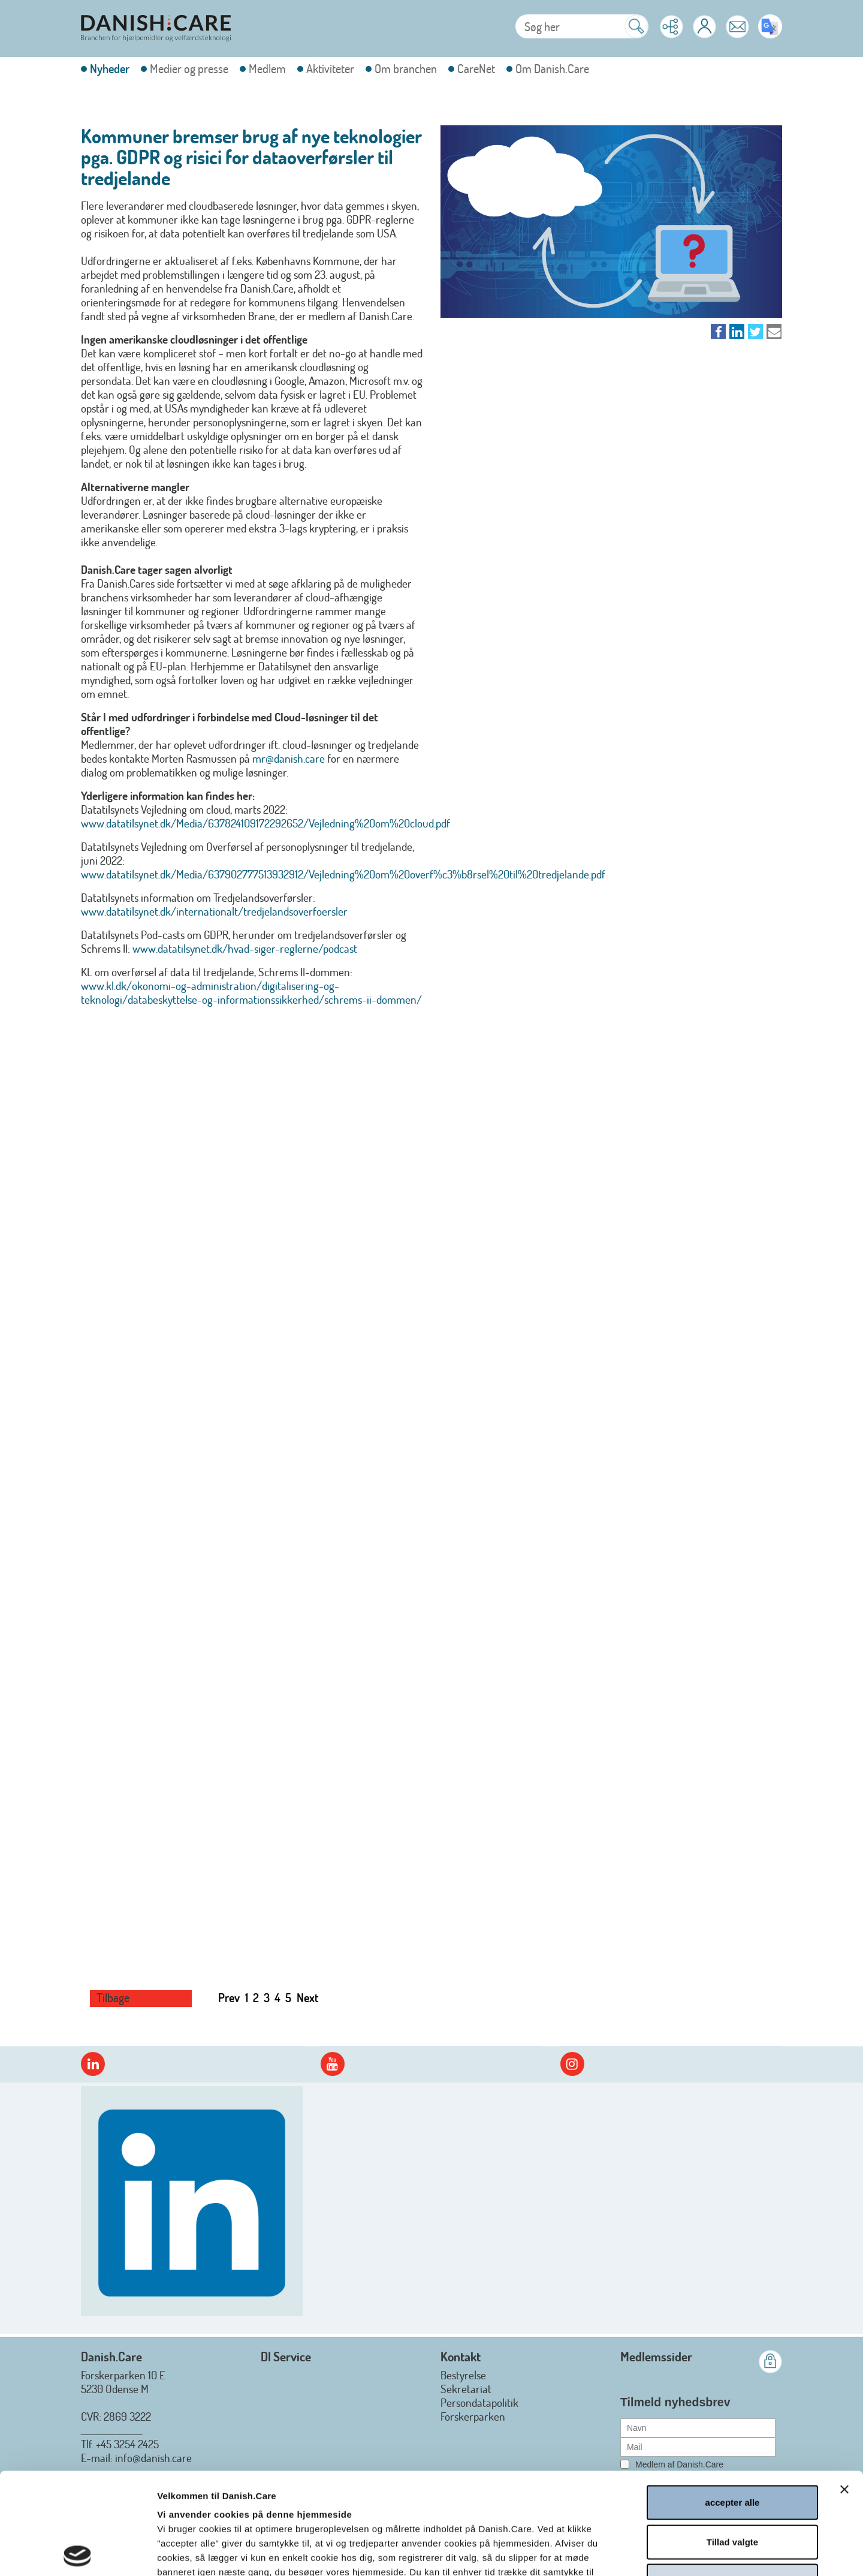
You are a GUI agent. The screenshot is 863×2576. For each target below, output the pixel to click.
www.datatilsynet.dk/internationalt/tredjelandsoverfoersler (214, 911)
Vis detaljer (645, 2552)
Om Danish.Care (552, 69)
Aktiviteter (330, 69)
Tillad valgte (732, 2440)
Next (308, 1997)
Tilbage (112, 1997)
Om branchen (406, 69)
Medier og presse (189, 69)
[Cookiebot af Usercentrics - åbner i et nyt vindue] (77, 2553)
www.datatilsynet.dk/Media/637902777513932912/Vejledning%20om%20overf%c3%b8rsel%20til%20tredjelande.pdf (343, 873)
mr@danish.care (288, 758)
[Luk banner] (844, 2388)
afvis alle (732, 2479)
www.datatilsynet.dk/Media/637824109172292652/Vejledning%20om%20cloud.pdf (265, 822)
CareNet (476, 69)
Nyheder (109, 69)
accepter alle (732, 2401)
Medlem (267, 69)
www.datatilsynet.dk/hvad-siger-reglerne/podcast (244, 948)
